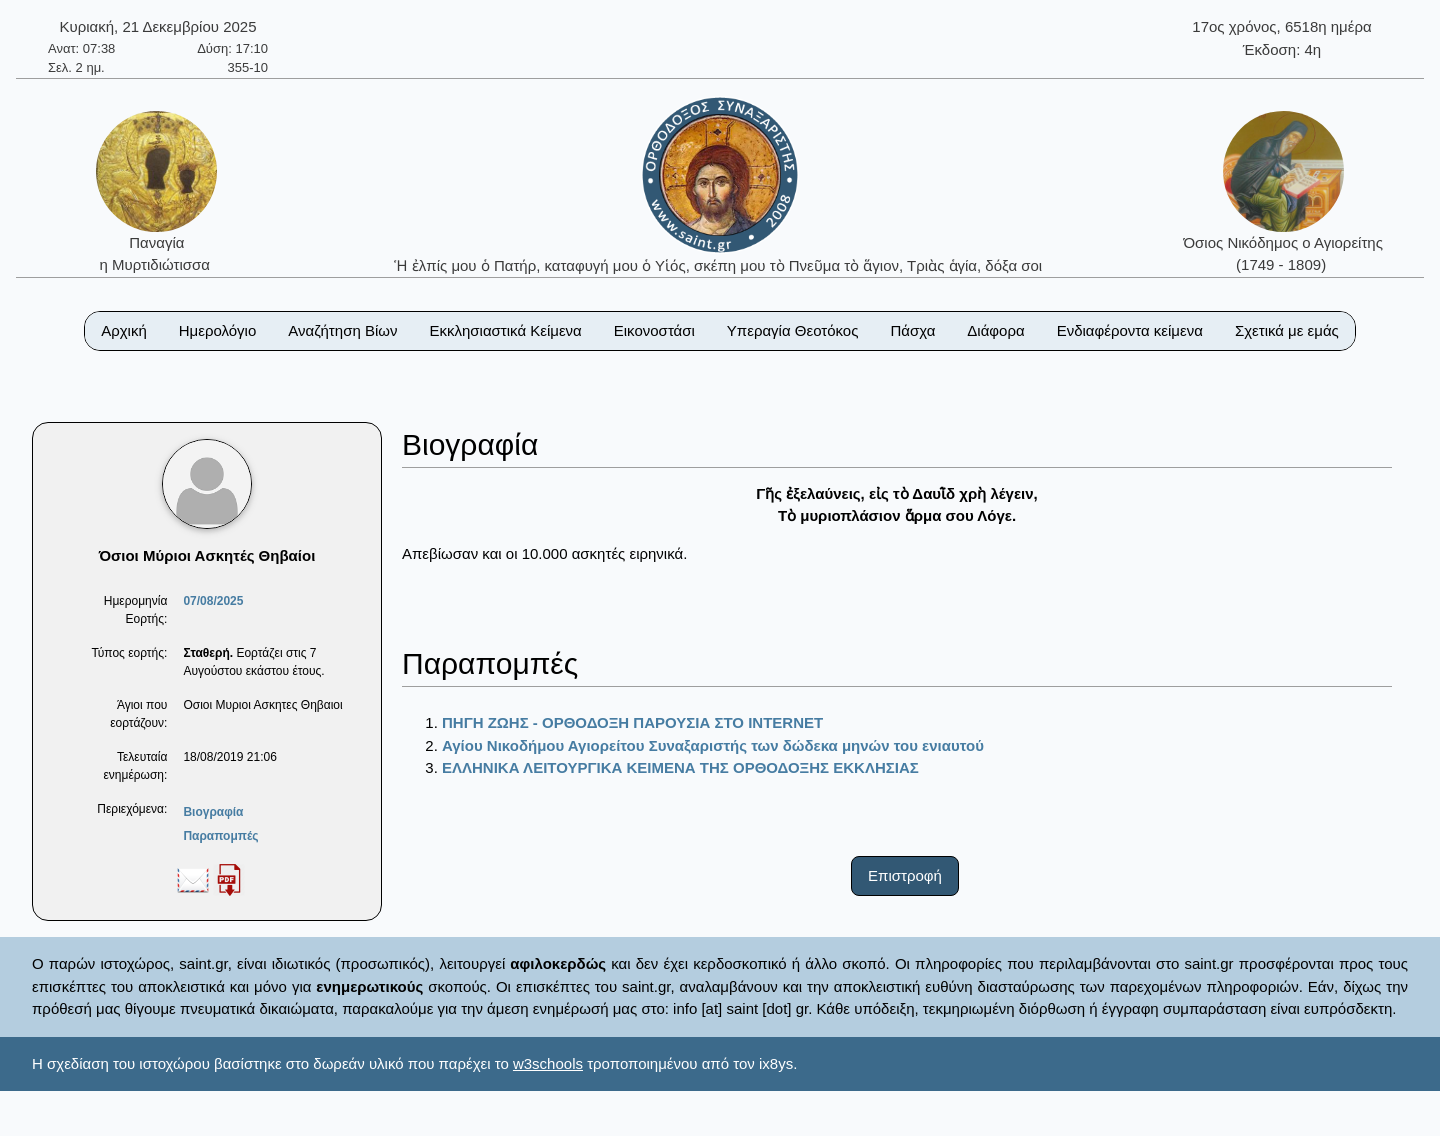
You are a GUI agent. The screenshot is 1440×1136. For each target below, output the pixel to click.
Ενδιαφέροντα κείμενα (1130, 330)
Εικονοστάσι (654, 330)
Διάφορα (995, 330)
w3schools (548, 1063)
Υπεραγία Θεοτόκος (793, 330)
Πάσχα (912, 330)
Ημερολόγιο (218, 330)
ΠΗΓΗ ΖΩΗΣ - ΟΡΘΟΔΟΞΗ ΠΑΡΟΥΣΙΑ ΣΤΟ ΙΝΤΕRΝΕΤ (632, 722)
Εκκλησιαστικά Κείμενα (505, 330)
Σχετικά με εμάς (1287, 330)
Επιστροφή (905, 875)
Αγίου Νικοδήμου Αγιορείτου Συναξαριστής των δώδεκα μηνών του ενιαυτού (713, 745)
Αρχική (124, 330)
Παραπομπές (220, 836)
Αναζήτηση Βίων (342, 330)
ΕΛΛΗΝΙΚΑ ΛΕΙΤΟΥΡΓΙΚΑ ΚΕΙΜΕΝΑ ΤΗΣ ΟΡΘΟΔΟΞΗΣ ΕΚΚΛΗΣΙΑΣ (680, 767)
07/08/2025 (213, 601)
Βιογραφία (213, 812)
